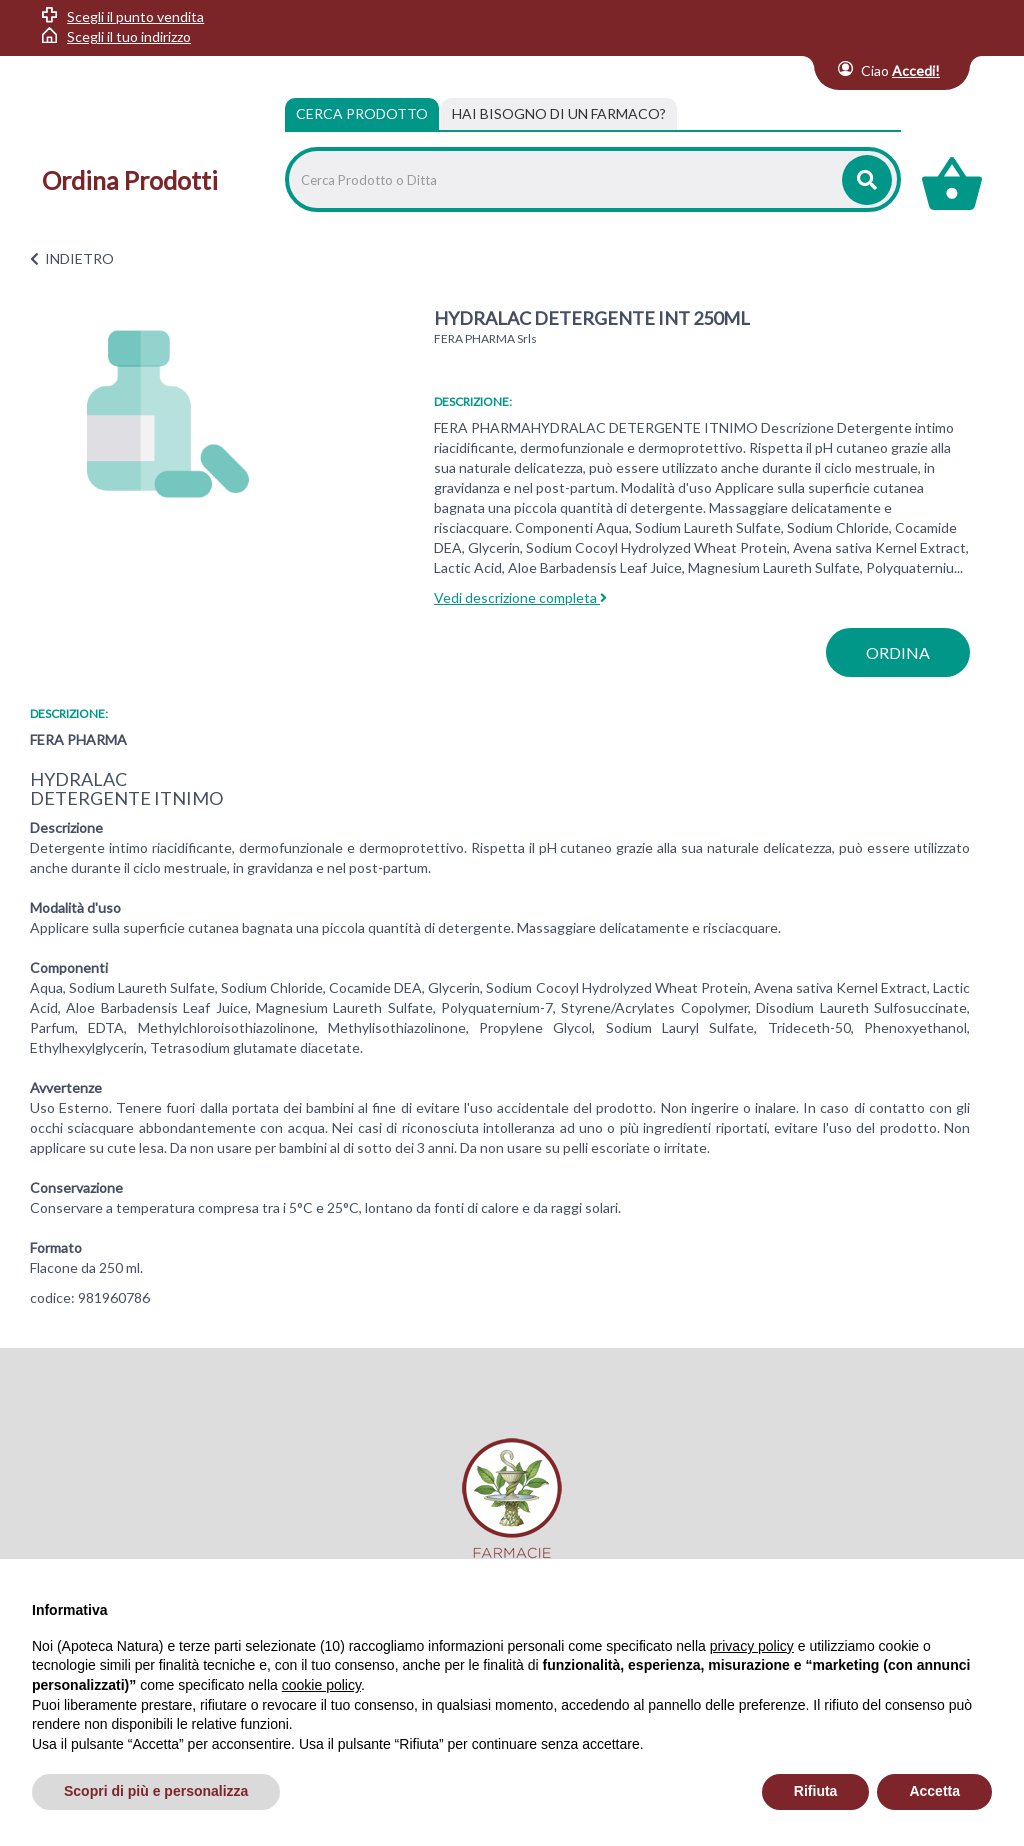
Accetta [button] (934, 1791)
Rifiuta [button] (816, 1791)
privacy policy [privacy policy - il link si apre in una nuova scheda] (752, 1646)
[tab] (559, 114)
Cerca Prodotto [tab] (362, 113)
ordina (898, 652)
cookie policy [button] (321, 1685)
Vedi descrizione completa (520, 597)
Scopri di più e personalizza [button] (156, 1791)
